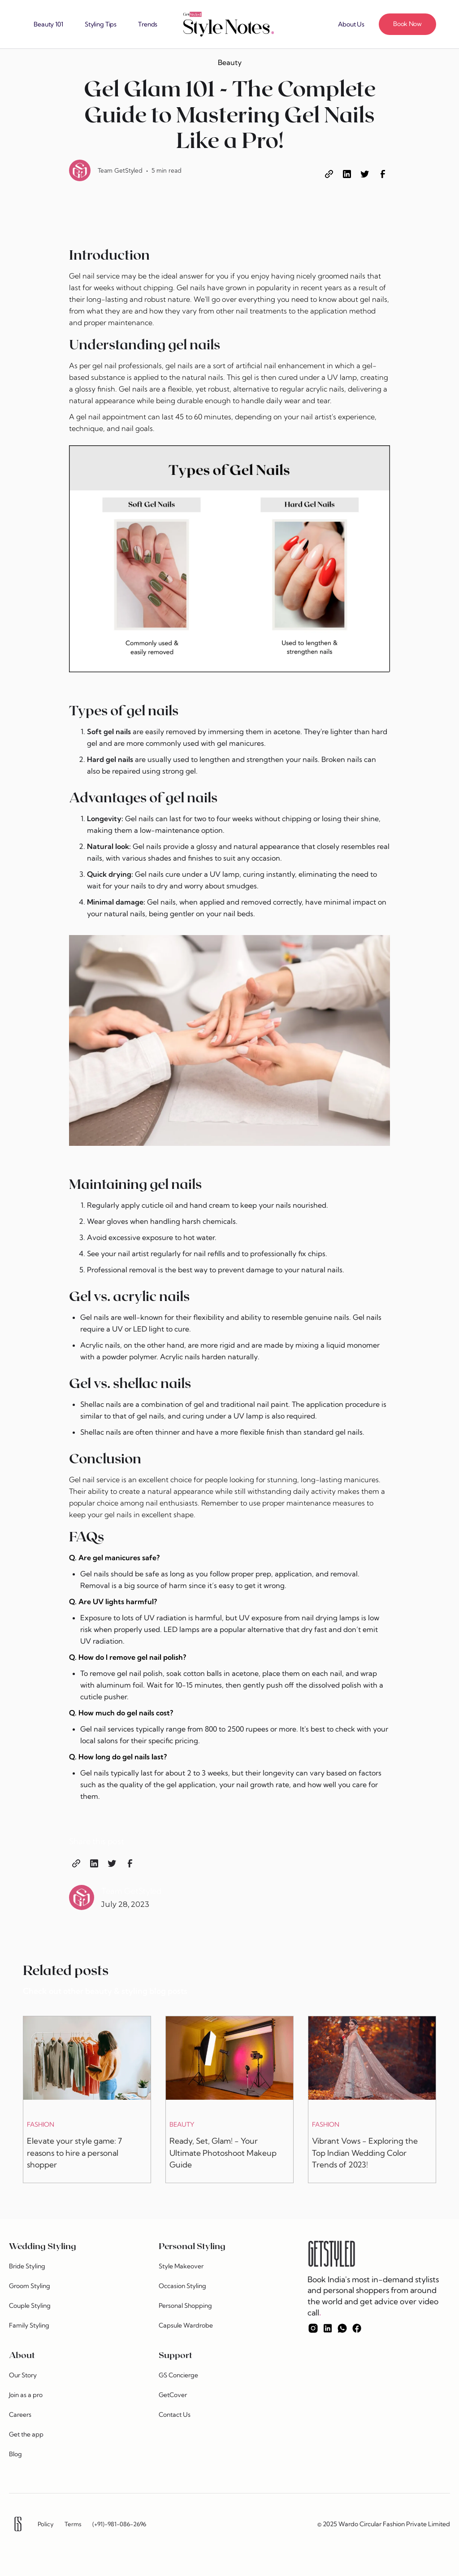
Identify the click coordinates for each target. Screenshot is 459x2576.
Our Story (23, 2375)
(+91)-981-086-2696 (119, 2524)
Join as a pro (26, 2395)
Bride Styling (27, 2266)
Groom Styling (29, 2286)
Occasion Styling (182, 2286)
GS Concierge (178, 2375)
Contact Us (175, 2415)
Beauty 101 (48, 24)
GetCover (173, 2395)
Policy (46, 2524)
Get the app (26, 2434)
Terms (73, 2524)
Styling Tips (101, 24)
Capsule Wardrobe (186, 2325)
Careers (20, 2415)
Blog (15, 2454)
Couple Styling (30, 2306)
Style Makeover (181, 2266)
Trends (147, 24)
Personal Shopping (185, 2306)
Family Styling (29, 2325)
